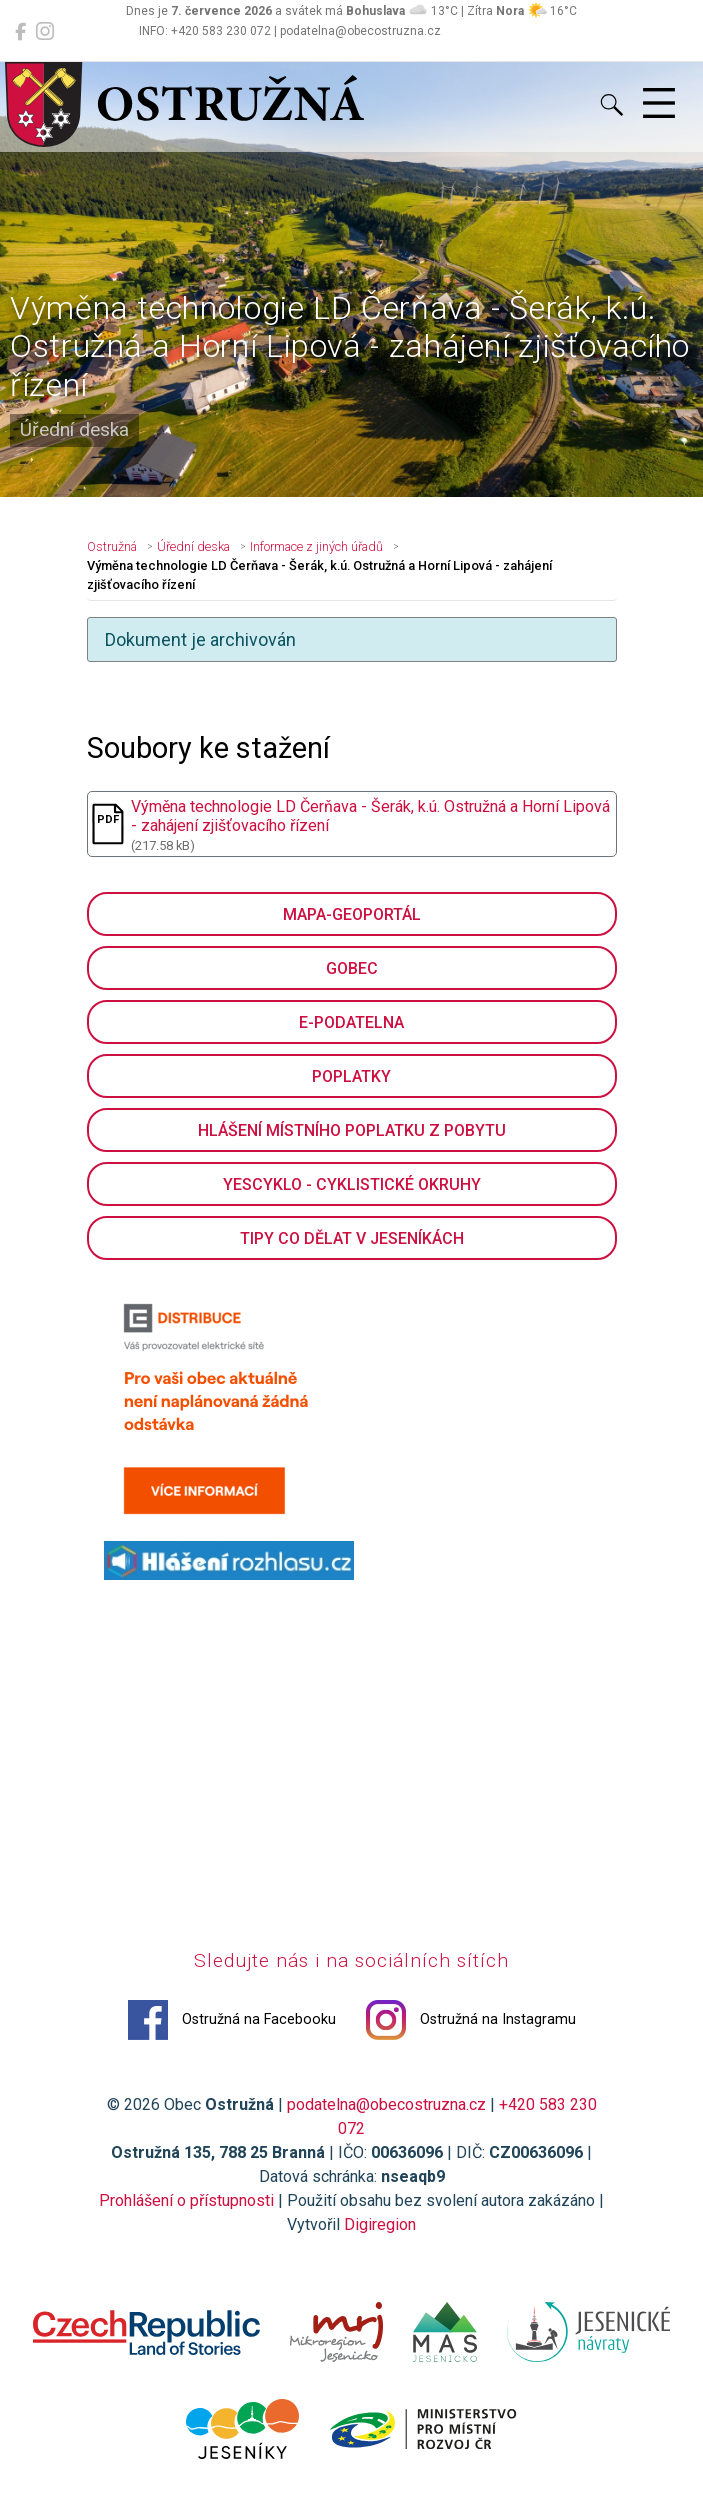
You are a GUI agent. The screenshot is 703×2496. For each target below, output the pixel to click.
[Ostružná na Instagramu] (45, 32)
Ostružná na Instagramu (471, 2020)
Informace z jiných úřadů (316, 546)
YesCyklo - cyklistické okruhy (352, 1184)
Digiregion (380, 2224)
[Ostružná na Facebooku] (20, 32)
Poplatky (351, 1076)
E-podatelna (351, 1022)
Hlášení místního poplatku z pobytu (352, 1130)
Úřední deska (193, 546)
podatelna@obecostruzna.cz (386, 2104)
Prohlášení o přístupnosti (186, 2200)
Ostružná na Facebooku (232, 2020)
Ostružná (112, 546)
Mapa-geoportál (352, 914)
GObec (352, 968)
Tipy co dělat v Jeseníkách (352, 1238)
